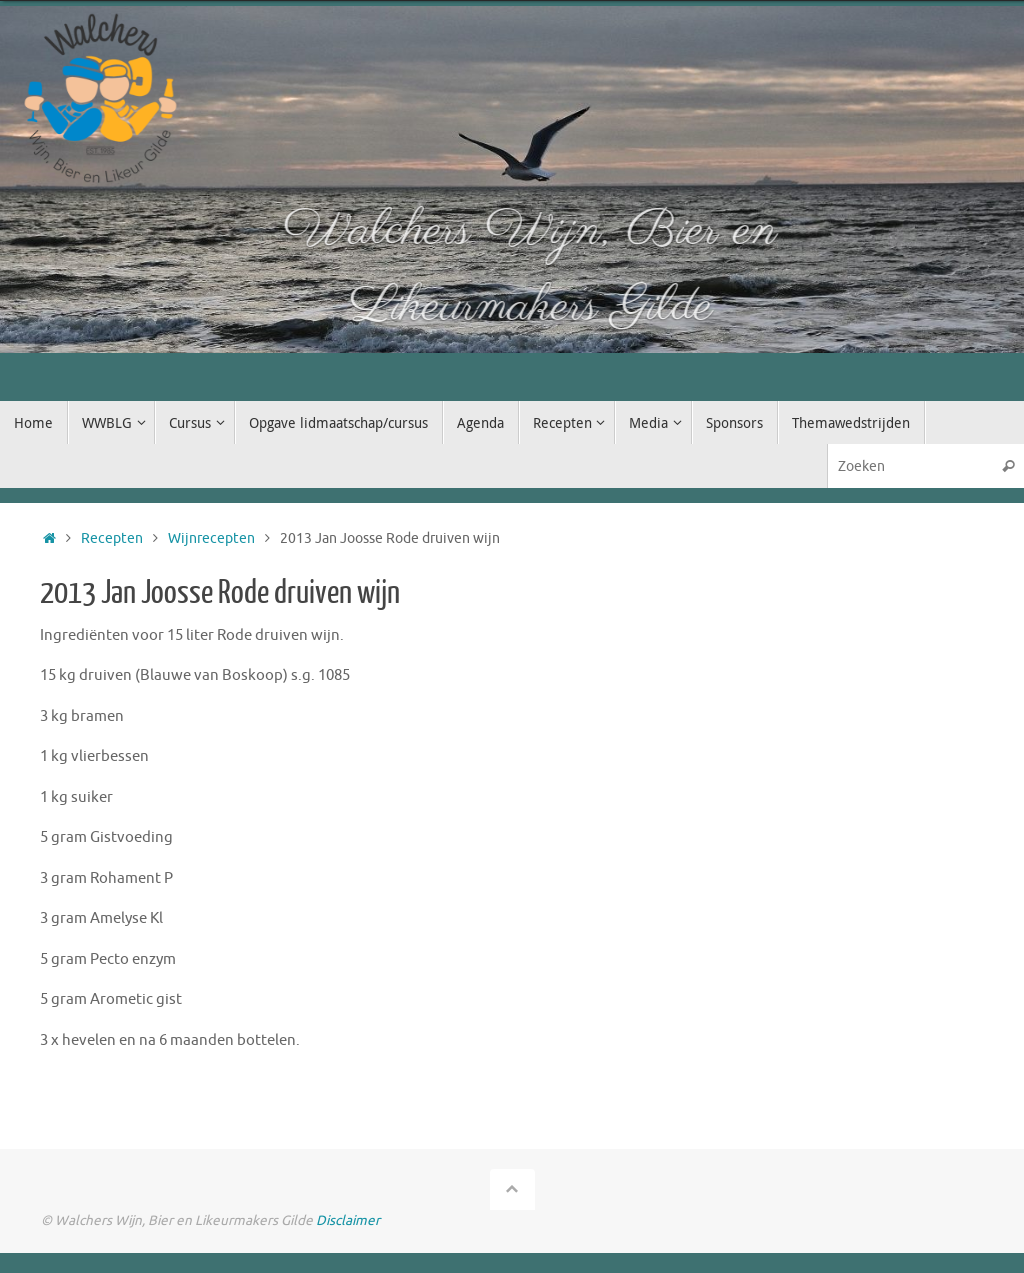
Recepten (112, 538)
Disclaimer (348, 1220)
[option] (512, 179)
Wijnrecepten (211, 538)
